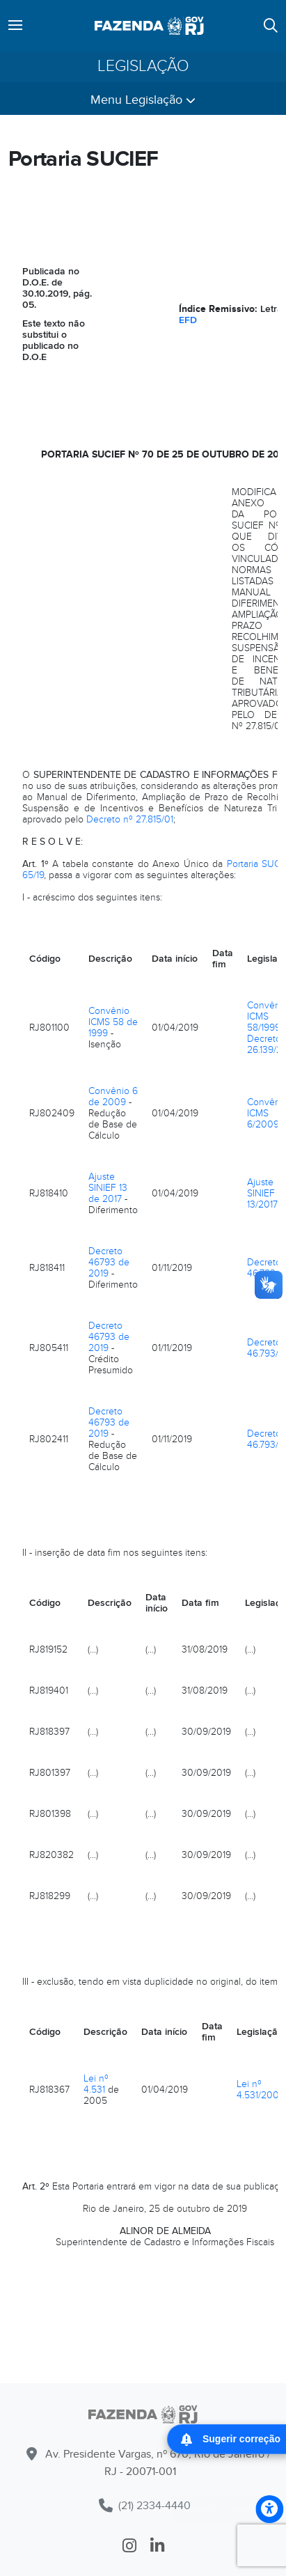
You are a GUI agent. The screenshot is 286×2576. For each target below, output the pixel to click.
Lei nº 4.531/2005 (261, 2089)
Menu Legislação (143, 100)
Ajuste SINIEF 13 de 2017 (107, 1188)
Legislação (143, 66)
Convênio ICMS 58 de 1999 (113, 1022)
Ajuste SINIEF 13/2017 (262, 1193)
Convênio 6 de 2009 (113, 1096)
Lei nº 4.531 (96, 2083)
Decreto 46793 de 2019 (108, 1262)
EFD (188, 320)
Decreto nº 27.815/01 (129, 819)
